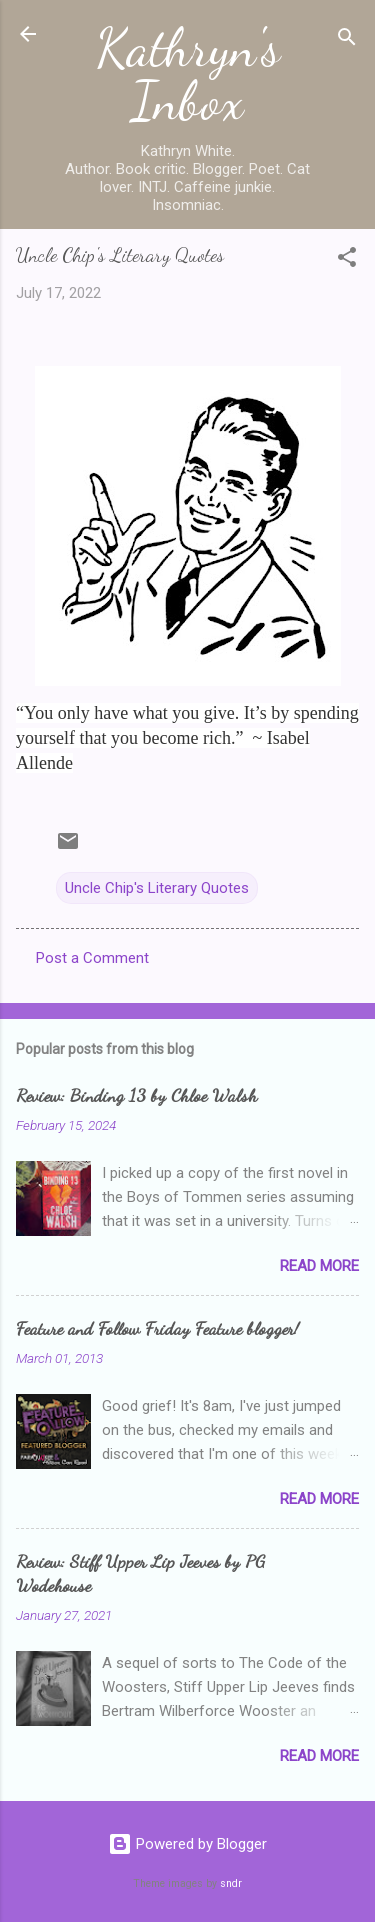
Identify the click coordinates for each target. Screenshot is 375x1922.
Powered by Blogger (187, 1844)
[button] (347, 260)
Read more (319, 1266)
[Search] (347, 40)
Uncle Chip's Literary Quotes (157, 888)
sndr (231, 1883)
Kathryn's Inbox (188, 74)
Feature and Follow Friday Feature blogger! (157, 1328)
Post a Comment (92, 958)
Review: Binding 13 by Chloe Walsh (136, 1095)
